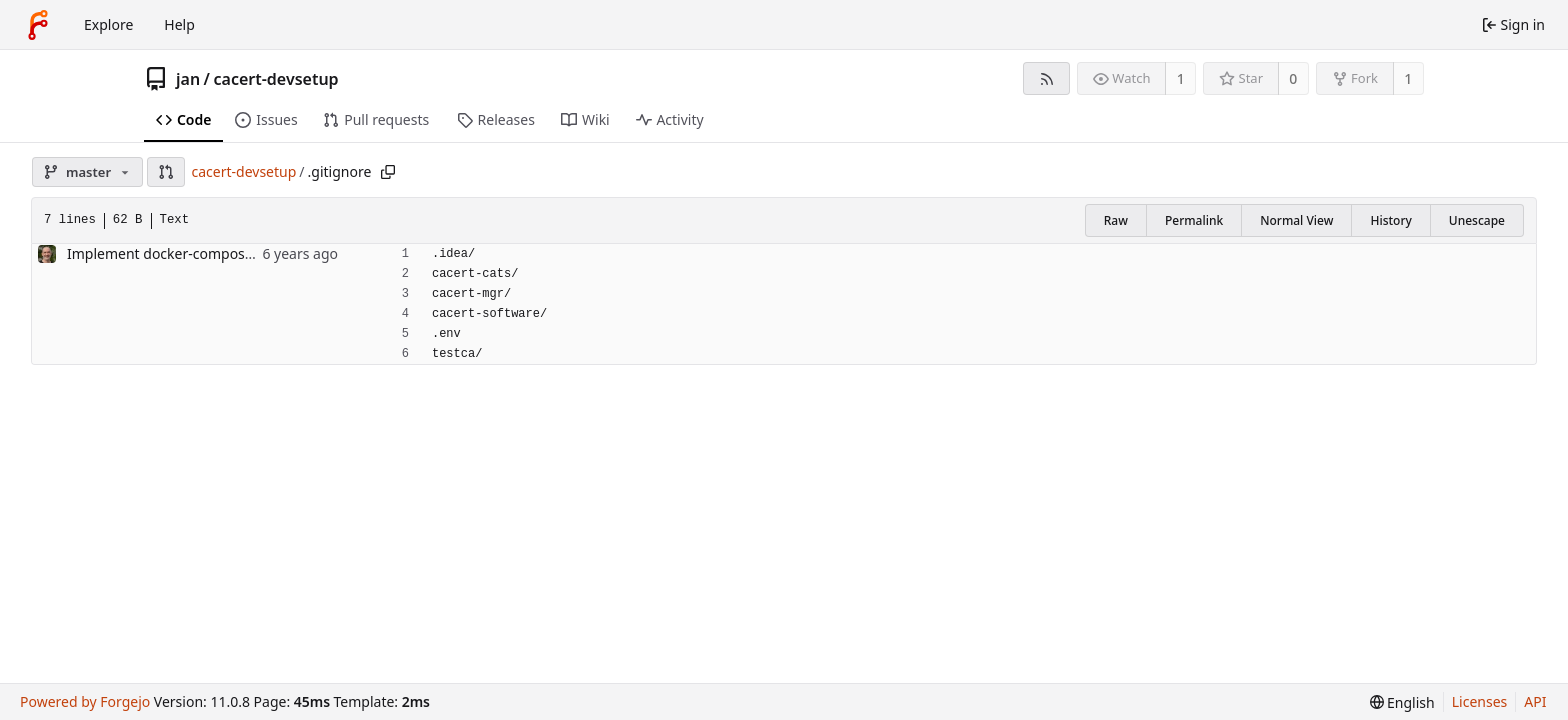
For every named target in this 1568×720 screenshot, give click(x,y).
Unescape (1477, 220)
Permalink (1194, 220)
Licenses (1480, 701)
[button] (166, 172)
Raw (1116, 220)
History (1390, 220)
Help (179, 24)
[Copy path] (388, 172)
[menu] (1402, 702)
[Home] (38, 25)
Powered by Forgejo (85, 701)
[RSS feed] (1046, 78)
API (1535, 701)
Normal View (1296, 220)
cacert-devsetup (276, 79)
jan (188, 79)
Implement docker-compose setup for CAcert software (245, 253)
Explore (108, 24)
